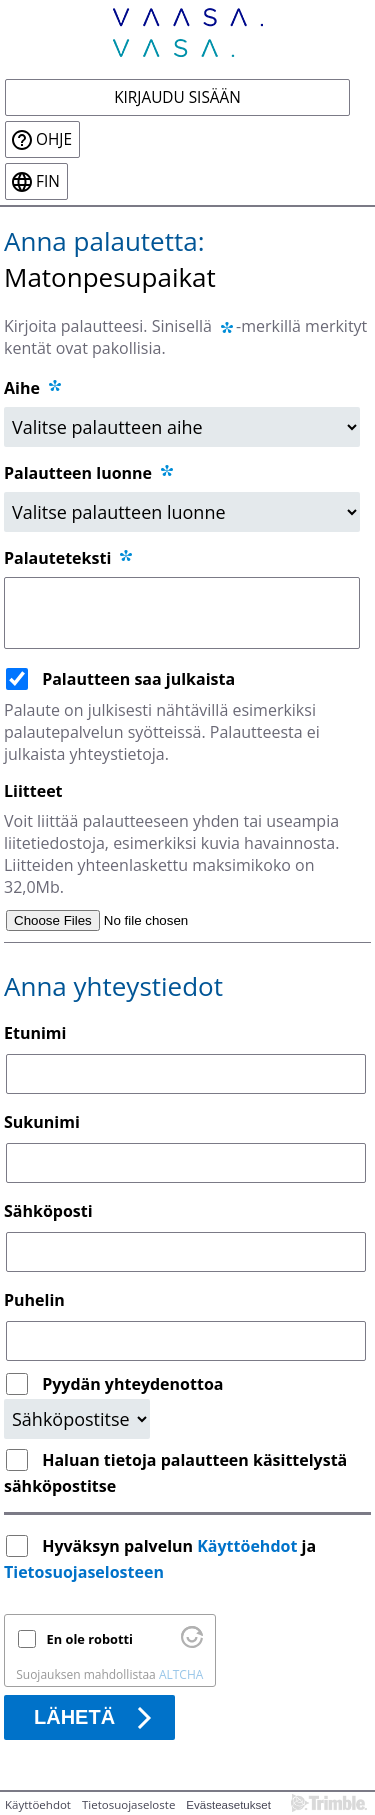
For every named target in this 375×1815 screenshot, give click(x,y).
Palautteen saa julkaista (138, 679)
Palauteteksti (69, 558)
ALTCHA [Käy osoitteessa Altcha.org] (181, 1674)
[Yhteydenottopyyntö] (77, 1419)
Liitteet (33, 791)
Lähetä (74, 1717)
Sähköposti (48, 1211)
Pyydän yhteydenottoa (132, 1384)
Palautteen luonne (90, 473)
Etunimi (35, 1033)
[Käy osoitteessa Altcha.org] (192, 1643)
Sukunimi (42, 1122)
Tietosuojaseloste (128, 1804)
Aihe (22, 388)
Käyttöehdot (247, 1546)
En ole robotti (90, 1639)
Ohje (54, 139)
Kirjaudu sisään (177, 97)
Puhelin (34, 1300)
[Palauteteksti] (182, 613)
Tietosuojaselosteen (84, 1572)
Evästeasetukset (228, 1805)
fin (48, 181)
